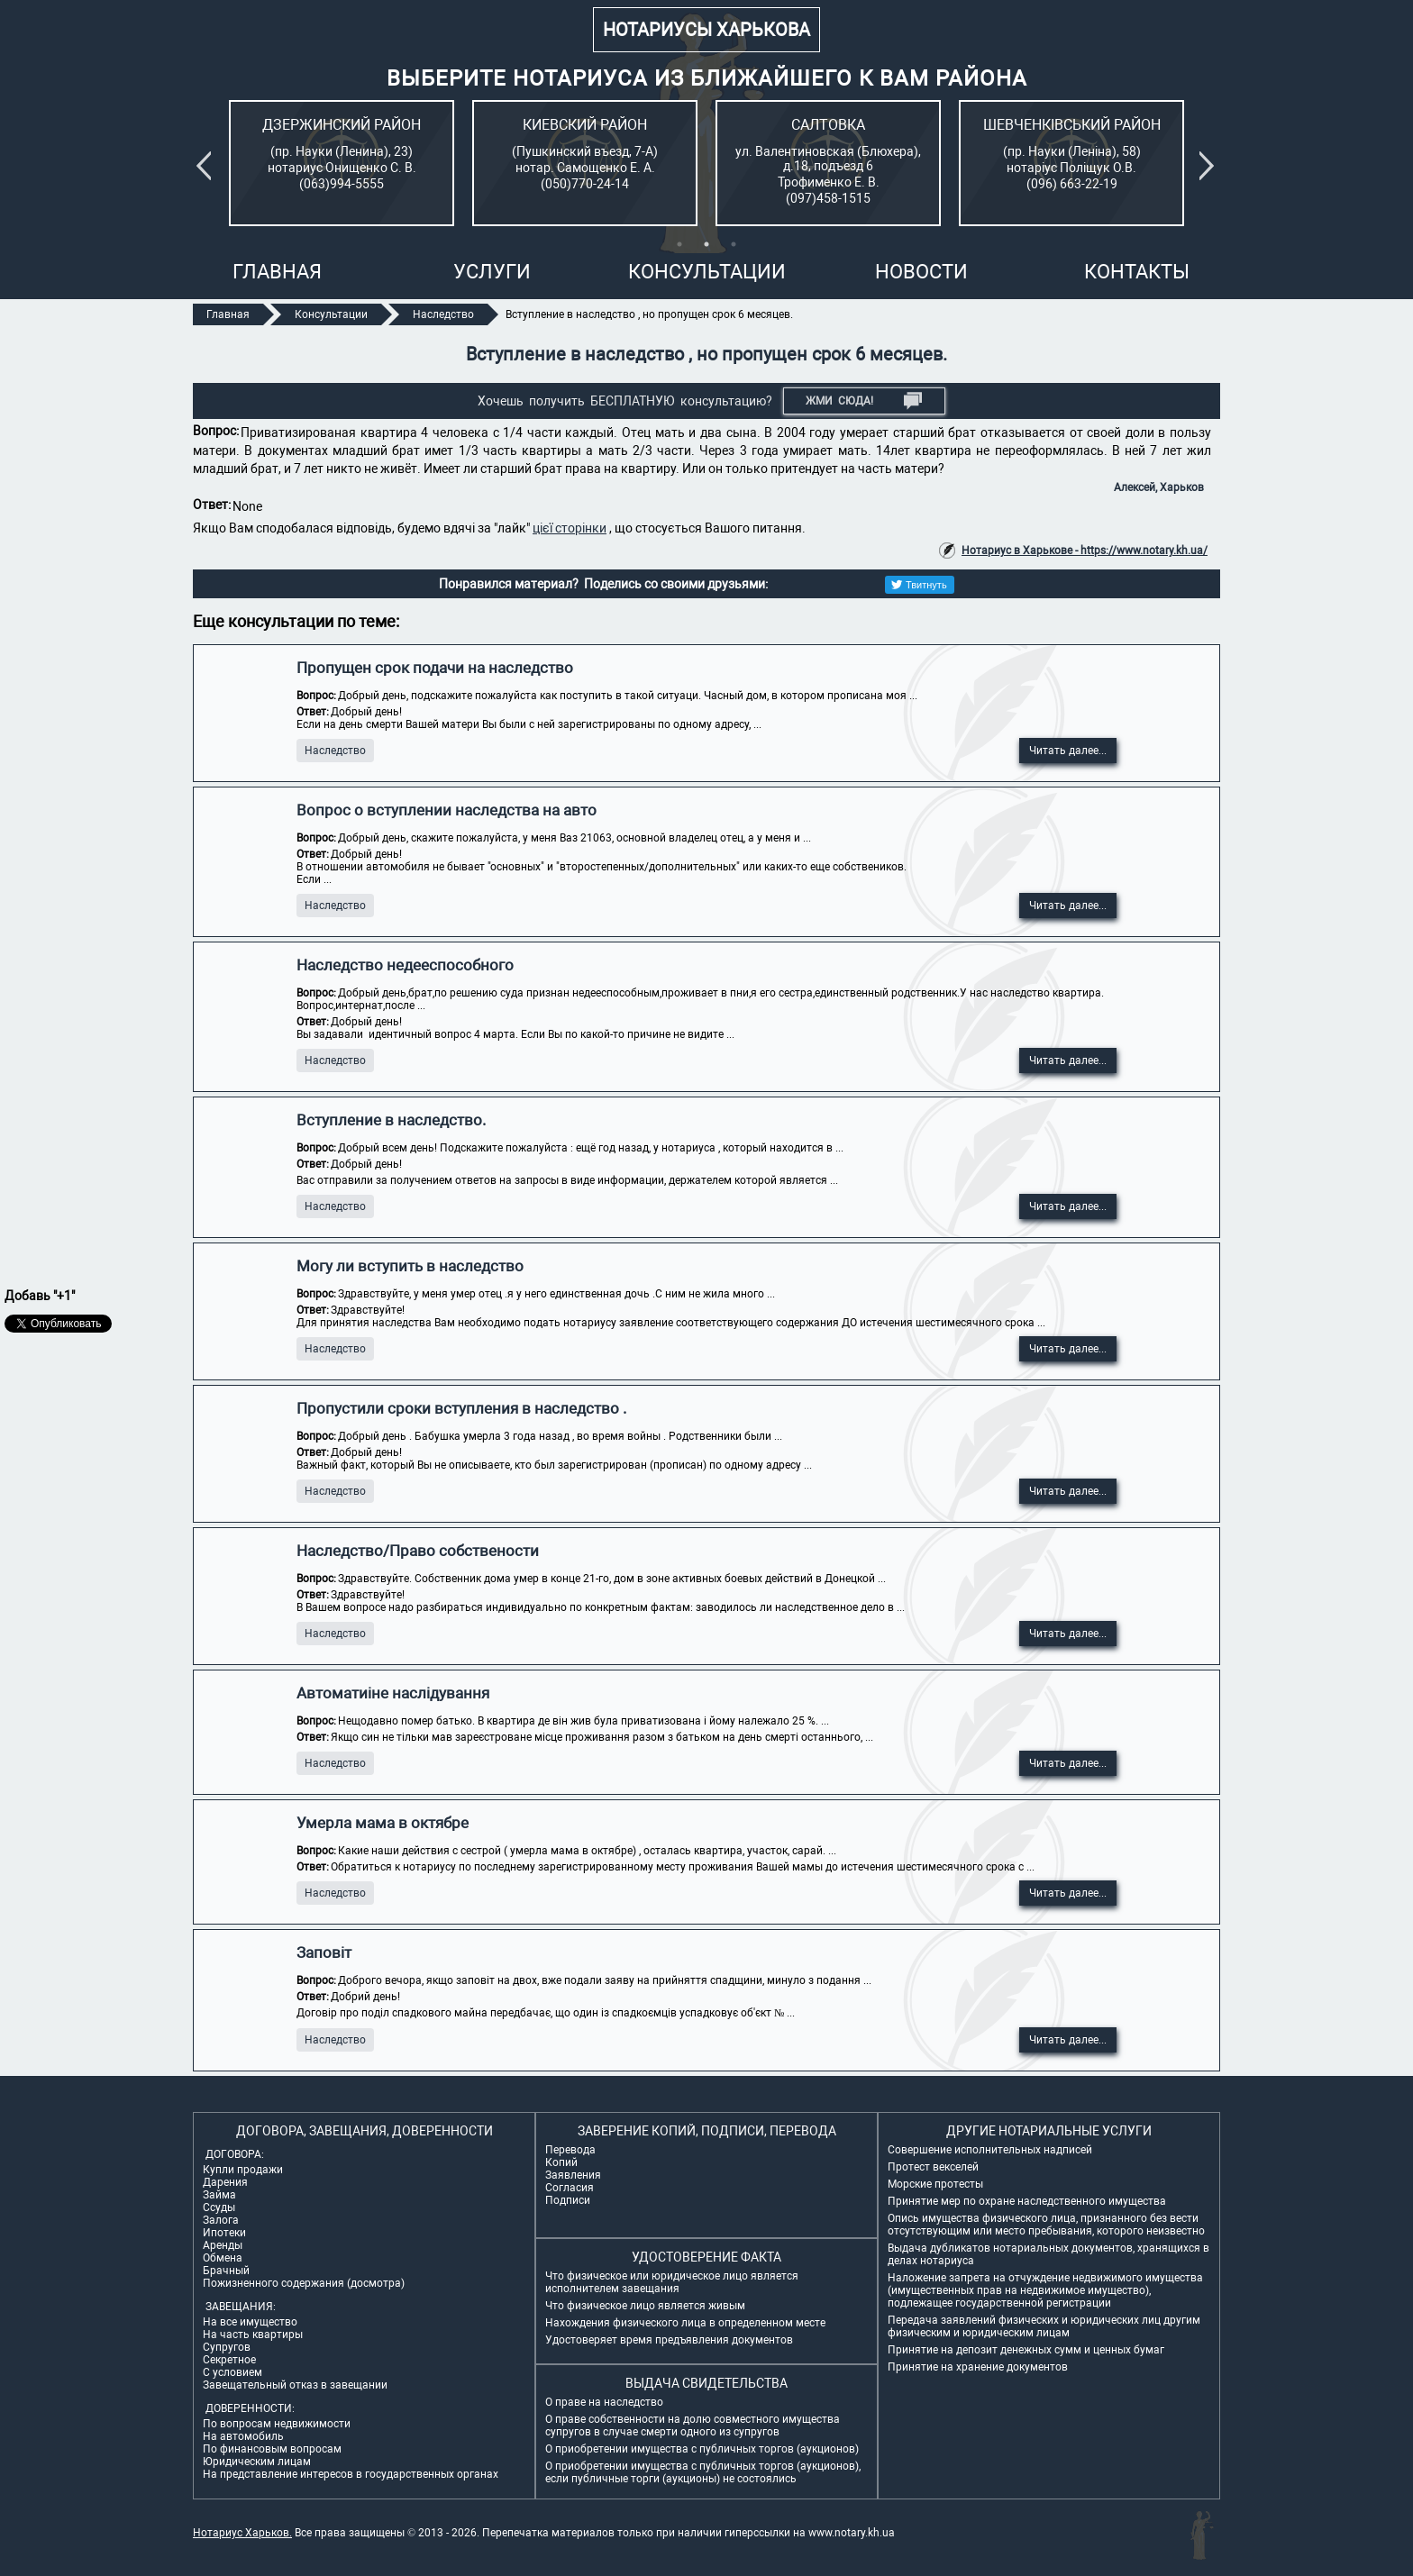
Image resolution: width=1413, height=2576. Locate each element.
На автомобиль (243, 2436)
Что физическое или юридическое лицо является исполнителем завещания (671, 2282)
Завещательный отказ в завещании (295, 2385)
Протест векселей (933, 2167)
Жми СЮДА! (864, 401)
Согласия (569, 2187)
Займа (219, 2195)
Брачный (226, 2270)
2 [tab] (706, 244)
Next (1210, 166)
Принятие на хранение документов (978, 2367)
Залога (221, 2220)
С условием (232, 2372)
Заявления (573, 2175)
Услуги (492, 271)
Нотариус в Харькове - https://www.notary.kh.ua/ (1085, 550)
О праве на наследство (604, 2402)
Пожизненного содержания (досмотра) (304, 2283)
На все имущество (250, 2322)
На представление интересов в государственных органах (350, 2474)
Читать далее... (1068, 750)
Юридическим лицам (257, 2461)
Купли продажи (243, 2169)
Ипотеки (224, 2232)
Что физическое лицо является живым (645, 2305)
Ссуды (219, 2207)
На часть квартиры (253, 2334)
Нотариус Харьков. (242, 2532)
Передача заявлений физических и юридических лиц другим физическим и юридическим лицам (1044, 2326)
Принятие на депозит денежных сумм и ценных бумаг (1026, 2350)
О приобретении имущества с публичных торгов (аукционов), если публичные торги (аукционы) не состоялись (703, 2472)
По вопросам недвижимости (277, 2423)
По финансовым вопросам (272, 2449)
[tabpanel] (341, 163)
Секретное (229, 2359)
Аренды (222, 2245)
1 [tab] (679, 244)
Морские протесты (935, 2184)
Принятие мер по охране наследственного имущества (1027, 2201)
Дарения (225, 2182)
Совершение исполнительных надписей (990, 2150)
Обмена (222, 2258)
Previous (207, 166)
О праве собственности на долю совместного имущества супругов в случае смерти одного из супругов (692, 2425)
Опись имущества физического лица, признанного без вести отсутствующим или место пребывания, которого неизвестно (1046, 2224)
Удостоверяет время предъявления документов (669, 2340)
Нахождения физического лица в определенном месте (685, 2323)
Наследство (335, 750)
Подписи (567, 2200)
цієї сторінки (569, 528)
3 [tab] (734, 244)
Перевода (570, 2150)
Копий (561, 2162)
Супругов (227, 2347)
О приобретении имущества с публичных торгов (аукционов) (702, 2449)
